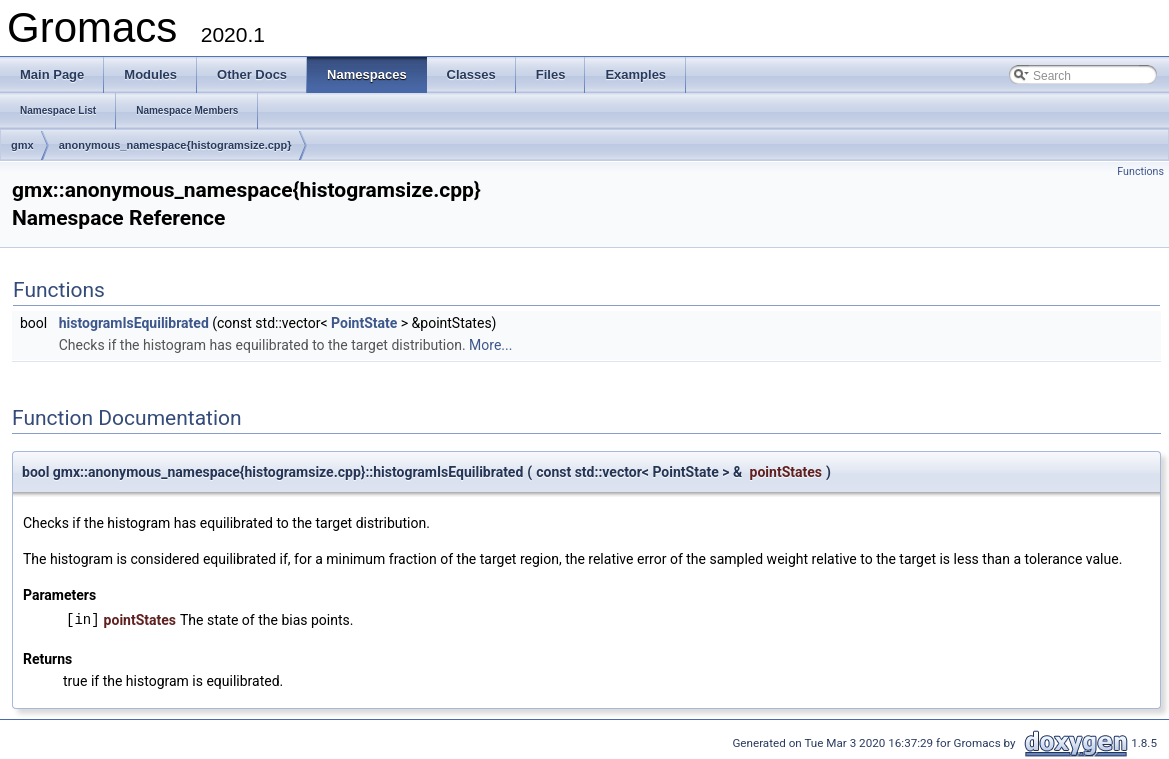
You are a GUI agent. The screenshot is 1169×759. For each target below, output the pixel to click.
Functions (1140, 171)
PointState (364, 323)
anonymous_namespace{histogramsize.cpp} (175, 145)
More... (490, 345)
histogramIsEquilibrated (134, 323)
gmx (22, 145)
